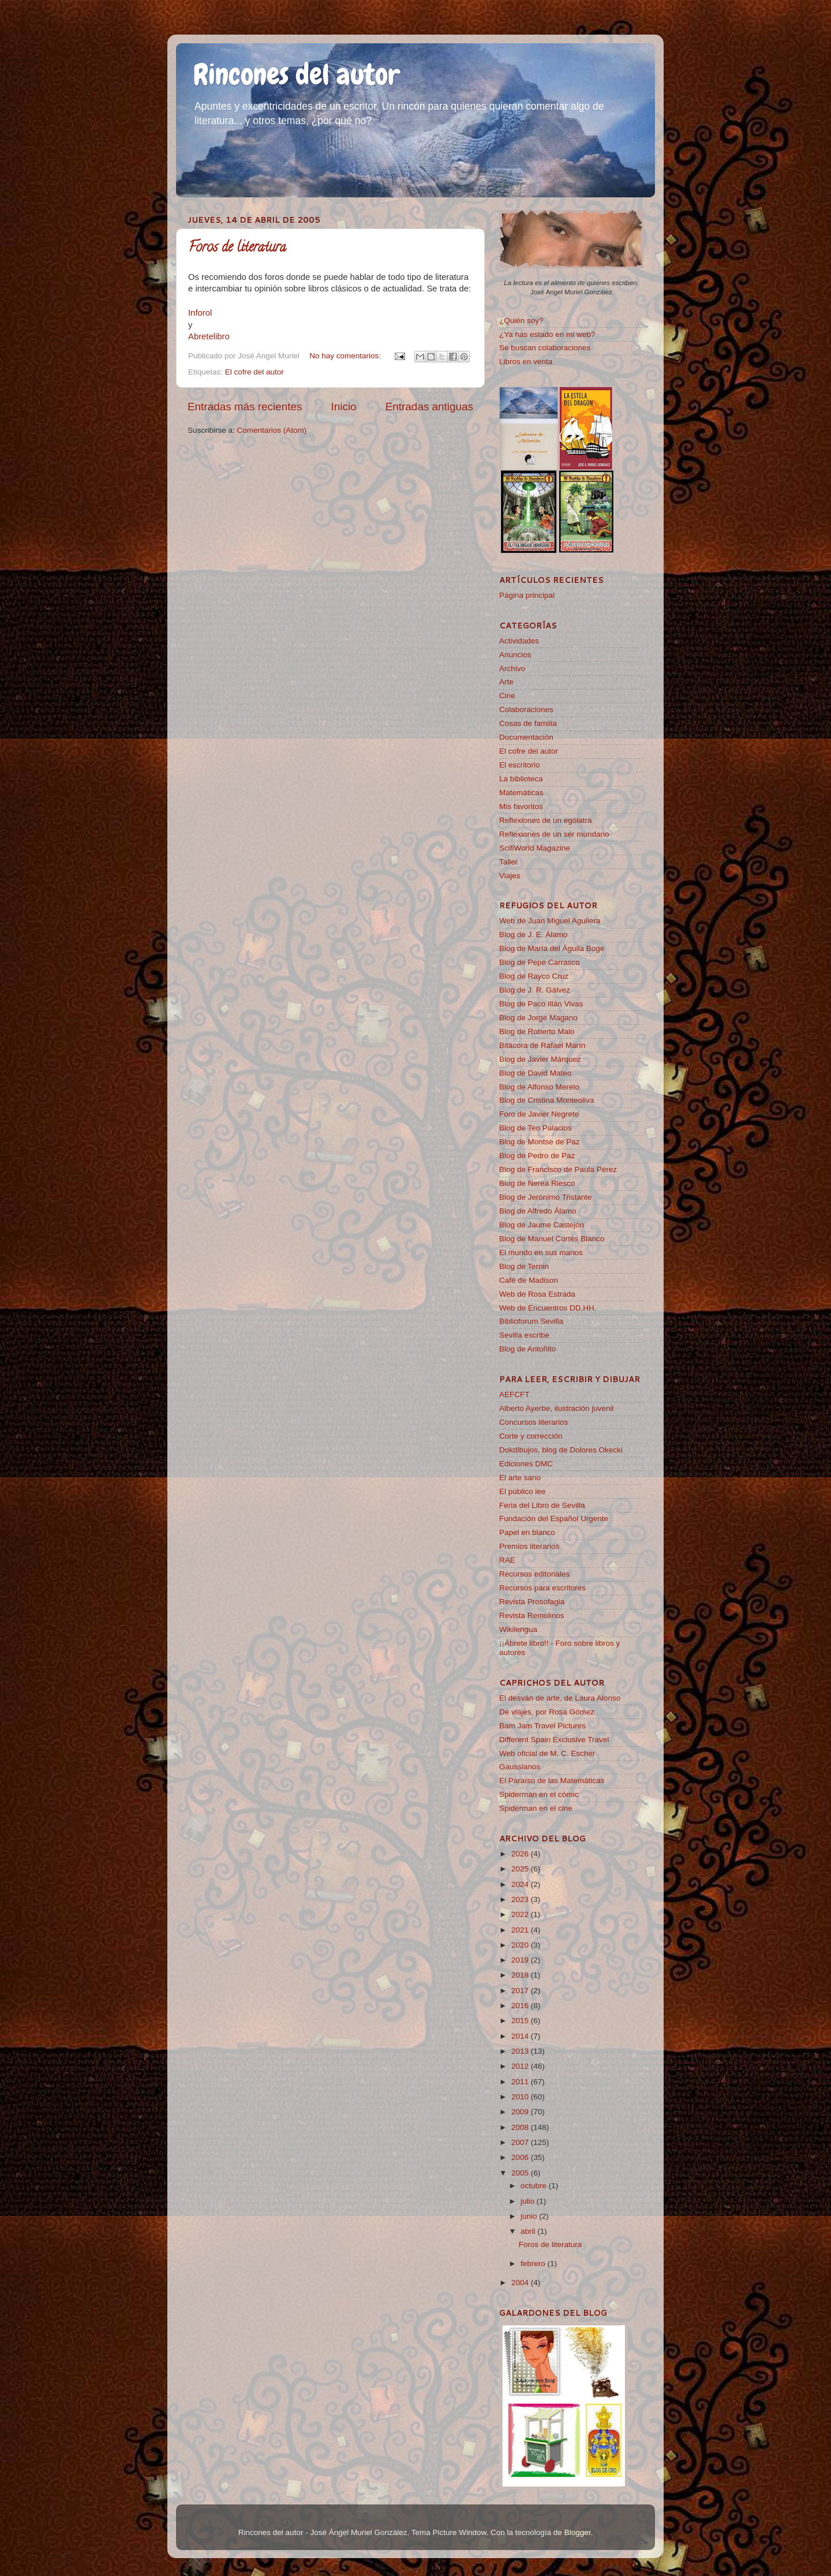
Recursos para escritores (542, 1587)
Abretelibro (209, 336)
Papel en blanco (527, 1532)
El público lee (522, 1491)
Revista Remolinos (531, 1615)
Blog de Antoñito (527, 1349)
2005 (521, 2173)
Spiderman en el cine (535, 1808)
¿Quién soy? (521, 320)
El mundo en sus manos (541, 1252)
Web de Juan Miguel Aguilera (549, 920)
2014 (521, 2036)
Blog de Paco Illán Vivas (541, 1003)
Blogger (577, 2532)
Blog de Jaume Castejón (541, 1224)
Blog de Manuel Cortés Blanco (551, 1238)
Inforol (200, 312)
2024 (521, 1884)
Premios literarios (529, 1546)
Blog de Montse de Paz (539, 1141)
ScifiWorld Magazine (534, 848)
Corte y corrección (531, 1436)
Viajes (510, 875)
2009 (521, 2111)
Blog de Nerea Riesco (537, 1183)
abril (529, 2231)
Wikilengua (518, 1629)
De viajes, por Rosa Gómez (546, 1712)
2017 (521, 1990)
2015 (521, 2020)
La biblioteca (521, 778)
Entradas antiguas (429, 406)
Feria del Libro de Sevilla (542, 1505)
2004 (521, 2282)
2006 (521, 2157)
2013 (521, 2051)
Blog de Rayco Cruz (533, 976)
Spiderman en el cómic (538, 1794)
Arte (506, 681)
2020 (521, 1945)
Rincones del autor (296, 74)
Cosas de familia (528, 723)
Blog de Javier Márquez (540, 1059)
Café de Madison (528, 1280)
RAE (507, 1560)
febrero (534, 2263)
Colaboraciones (526, 709)
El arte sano (520, 1477)
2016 (521, 2005)
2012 (521, 2066)
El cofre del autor (254, 372)
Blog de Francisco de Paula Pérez (558, 1169)
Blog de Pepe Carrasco (539, 962)
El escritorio (519, 765)
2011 (521, 2081)
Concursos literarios (533, 1422)
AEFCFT (514, 1394)
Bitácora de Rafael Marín (542, 1045)
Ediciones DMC (526, 1463)
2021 (521, 1930)
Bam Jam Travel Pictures (542, 1725)
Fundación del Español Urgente (553, 1518)
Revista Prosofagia (531, 1601)
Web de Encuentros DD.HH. (548, 1308)
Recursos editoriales (534, 1574)
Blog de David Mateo (535, 1073)
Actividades (519, 640)
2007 (521, 2142)
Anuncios (515, 654)
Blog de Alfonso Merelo (539, 1087)
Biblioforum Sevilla (531, 1321)
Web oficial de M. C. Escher (547, 1753)
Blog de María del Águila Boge (551, 948)
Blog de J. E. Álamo (533, 934)
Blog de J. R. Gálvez (534, 990)
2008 (521, 2127)
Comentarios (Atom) (272, 430)
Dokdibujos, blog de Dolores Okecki (561, 1450)
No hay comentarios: (346, 355)
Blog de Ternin (524, 1266)
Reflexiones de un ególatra (545, 820)
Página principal (527, 595)
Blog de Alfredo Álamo (538, 1211)
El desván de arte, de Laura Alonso (559, 1698)
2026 (521, 1853)
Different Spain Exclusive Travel (554, 1739)
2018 (521, 1975)
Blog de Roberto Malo (537, 1031)
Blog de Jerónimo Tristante (545, 1197)
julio (529, 2201)
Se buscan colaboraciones (544, 347)
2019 (521, 1960)
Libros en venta (525, 361)
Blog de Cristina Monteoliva (546, 1100)
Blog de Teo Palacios (535, 1128)
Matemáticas (521, 792)
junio (530, 2216)
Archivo (512, 668)
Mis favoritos (521, 806)
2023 (521, 1899)
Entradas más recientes (245, 406)
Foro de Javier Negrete (539, 1114)
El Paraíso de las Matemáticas (551, 1780)
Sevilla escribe (524, 1335)
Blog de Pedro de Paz (537, 1155)
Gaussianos (519, 1766)
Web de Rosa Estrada (537, 1294)
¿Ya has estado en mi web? (547, 334)
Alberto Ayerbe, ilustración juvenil (556, 1408)
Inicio (344, 406)
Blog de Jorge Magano (538, 1017)
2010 (521, 2096)
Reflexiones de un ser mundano (554, 834)
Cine (507, 695)
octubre (535, 2185)
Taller (508, 862)
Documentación (526, 737)
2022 (521, 1914)
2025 (521, 1868)
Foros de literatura (237, 248)
